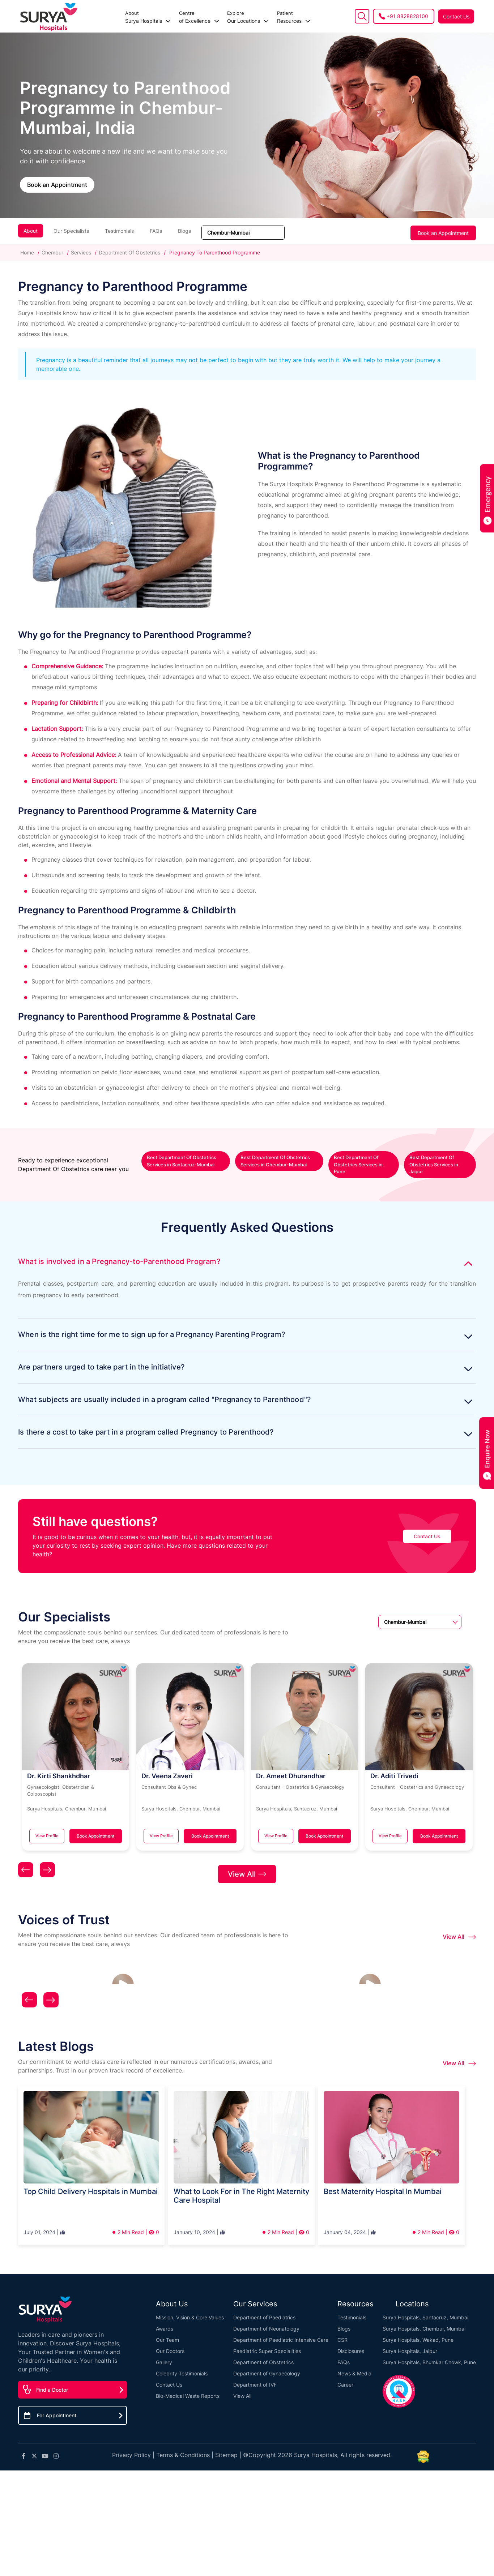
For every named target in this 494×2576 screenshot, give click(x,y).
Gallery (164, 2353)
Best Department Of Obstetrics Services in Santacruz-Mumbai (181, 1160)
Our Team (167, 2331)
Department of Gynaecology (266, 2364)
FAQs (156, 231)
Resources (261, 17)
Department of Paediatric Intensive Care (280, 2331)
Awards (164, 2319)
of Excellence (167, 17)
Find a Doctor (52, 2381)
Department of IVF (255, 2376)
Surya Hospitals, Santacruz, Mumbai (425, 2308)
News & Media (354, 2364)
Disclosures (350, 2342)
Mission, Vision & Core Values (190, 2308)
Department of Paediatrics (264, 2308)
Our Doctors (170, 2342)
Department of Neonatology (266, 2319)
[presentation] (25, 1862)
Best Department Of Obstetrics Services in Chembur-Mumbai (275, 1160)
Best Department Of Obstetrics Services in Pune (358, 1164)
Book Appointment (95, 1836)
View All (247, 1865)
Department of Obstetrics (263, 2353)
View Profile (46, 1835)
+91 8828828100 (407, 16)
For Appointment (56, 2407)
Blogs (184, 231)
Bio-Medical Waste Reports (188, 2387)
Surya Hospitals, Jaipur (410, 2342)
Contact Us (456, 16)
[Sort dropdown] (243, 233)
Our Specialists (71, 231)
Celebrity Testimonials (182, 2364)
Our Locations (216, 17)
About (31, 231)
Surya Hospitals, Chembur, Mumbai (424, 2319)
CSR (342, 2331)
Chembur (52, 252)
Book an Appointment (57, 184)
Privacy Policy (131, 2446)
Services (81, 252)
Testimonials (119, 231)
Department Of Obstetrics (129, 252)
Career (345, 2376)
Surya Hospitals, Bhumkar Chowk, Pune (429, 2353)
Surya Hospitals (116, 17)
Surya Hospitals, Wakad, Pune (418, 2331)
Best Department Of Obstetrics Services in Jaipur (433, 1164)
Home (27, 252)
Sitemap (226, 2446)
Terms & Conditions (183, 2446)
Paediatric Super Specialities (267, 2342)
